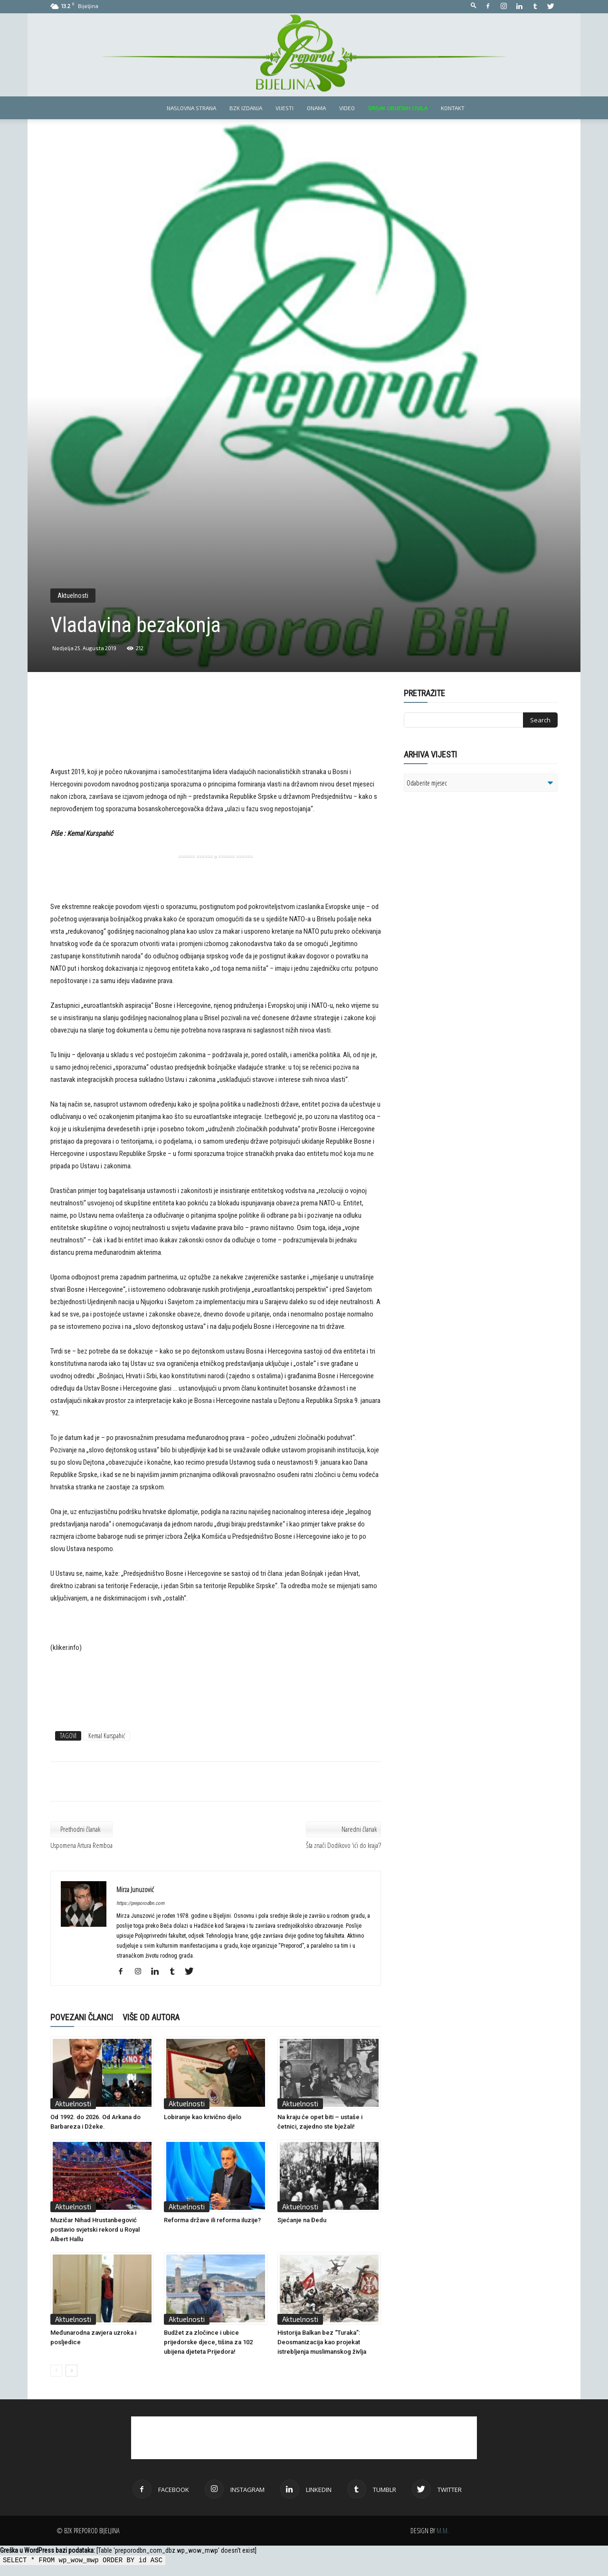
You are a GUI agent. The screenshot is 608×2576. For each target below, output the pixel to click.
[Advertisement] (216, 734)
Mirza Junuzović (135, 1889)
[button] (473, 6)
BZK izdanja (245, 107)
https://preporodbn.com (140, 1903)
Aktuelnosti (72, 595)
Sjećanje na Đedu (301, 2220)
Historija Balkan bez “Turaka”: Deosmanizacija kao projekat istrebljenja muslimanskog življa (321, 2342)
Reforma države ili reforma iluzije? (212, 2220)
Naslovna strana (191, 107)
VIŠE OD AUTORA (151, 2017)
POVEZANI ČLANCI (81, 2017)
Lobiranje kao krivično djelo (202, 2117)
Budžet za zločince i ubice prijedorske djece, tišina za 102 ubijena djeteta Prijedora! (208, 2342)
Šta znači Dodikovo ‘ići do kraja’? (343, 1845)
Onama (316, 107)
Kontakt (453, 107)
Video (347, 107)
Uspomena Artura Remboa (81, 1845)
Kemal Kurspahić (106, 1735)
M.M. (443, 2530)
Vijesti (285, 107)
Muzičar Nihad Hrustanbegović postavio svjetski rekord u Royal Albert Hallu (95, 2229)
